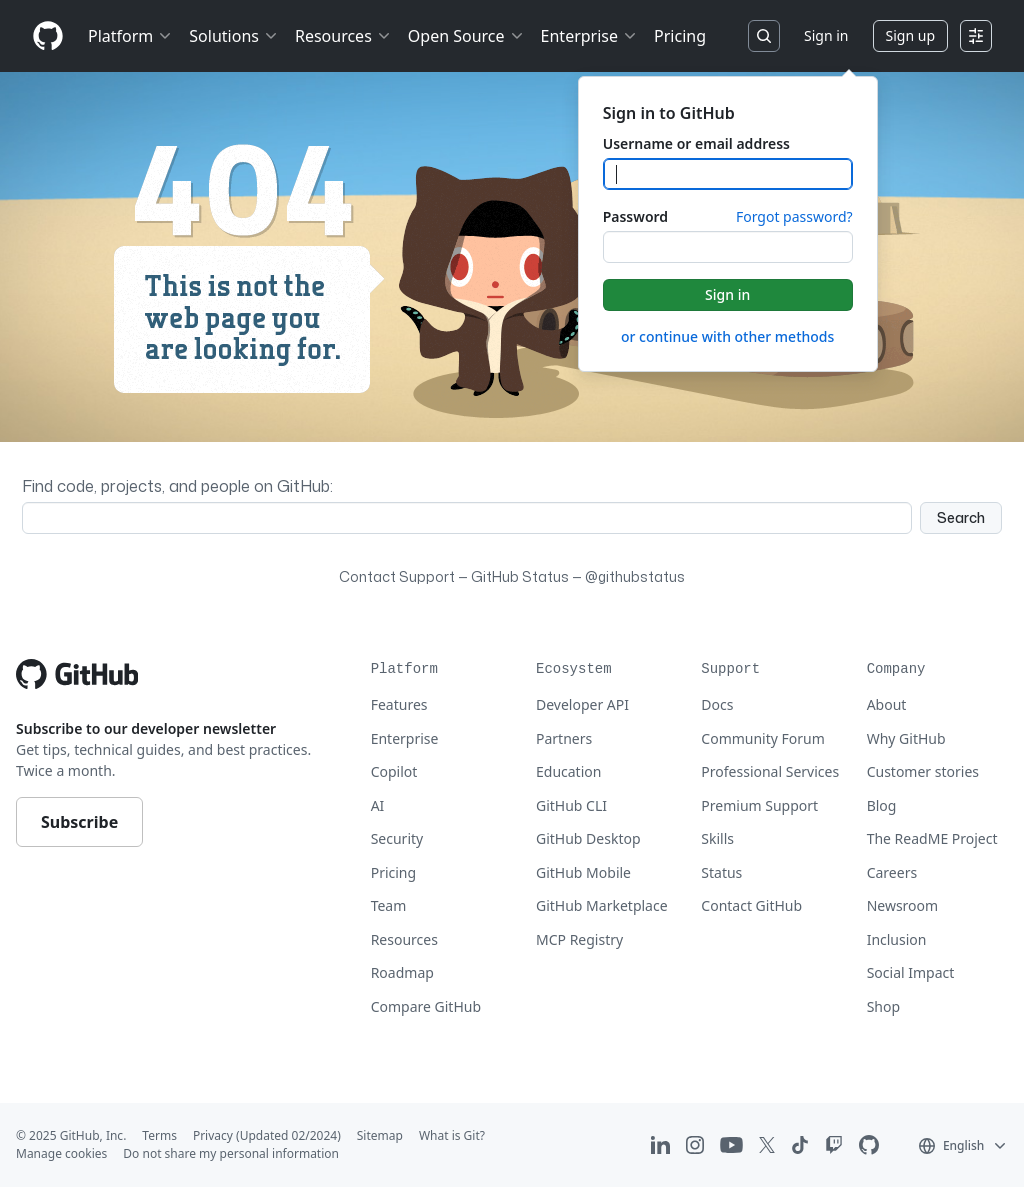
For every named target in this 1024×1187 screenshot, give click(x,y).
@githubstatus (635, 576)
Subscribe (79, 822)
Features (399, 704)
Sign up (910, 35)
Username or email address (696, 143)
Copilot (394, 771)
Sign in (826, 35)
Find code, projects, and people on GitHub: (177, 486)
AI (378, 805)
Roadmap (402, 972)
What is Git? (452, 1135)
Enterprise (589, 36)
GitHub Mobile (583, 872)
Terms (159, 1135)
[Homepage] (48, 36)
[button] (963, 1145)
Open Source (466, 36)
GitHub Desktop (588, 838)
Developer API (582, 704)
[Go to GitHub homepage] (77, 674)
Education (568, 771)
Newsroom (903, 905)
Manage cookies (61, 1153)
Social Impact (911, 972)
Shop (883, 1006)
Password (635, 216)
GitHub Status (520, 576)
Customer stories (923, 771)
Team (389, 905)
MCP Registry (579, 939)
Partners (564, 738)
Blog (882, 805)
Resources (343, 36)
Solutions (234, 36)
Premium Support (759, 805)
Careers (892, 872)
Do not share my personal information (231, 1153)
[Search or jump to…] (764, 36)
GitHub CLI (571, 805)
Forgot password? (794, 216)
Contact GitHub (751, 905)
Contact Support (397, 576)
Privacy (213, 1135)
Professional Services (770, 771)
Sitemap (380, 1135)
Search (961, 517)
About (887, 704)
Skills (717, 838)
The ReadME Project (932, 838)
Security (397, 838)
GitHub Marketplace (602, 905)
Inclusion (897, 939)
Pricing (680, 36)
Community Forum (763, 738)
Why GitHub (906, 738)
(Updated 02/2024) (288, 1135)
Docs (717, 704)
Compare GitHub (426, 1006)
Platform (130, 36)
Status (721, 872)
